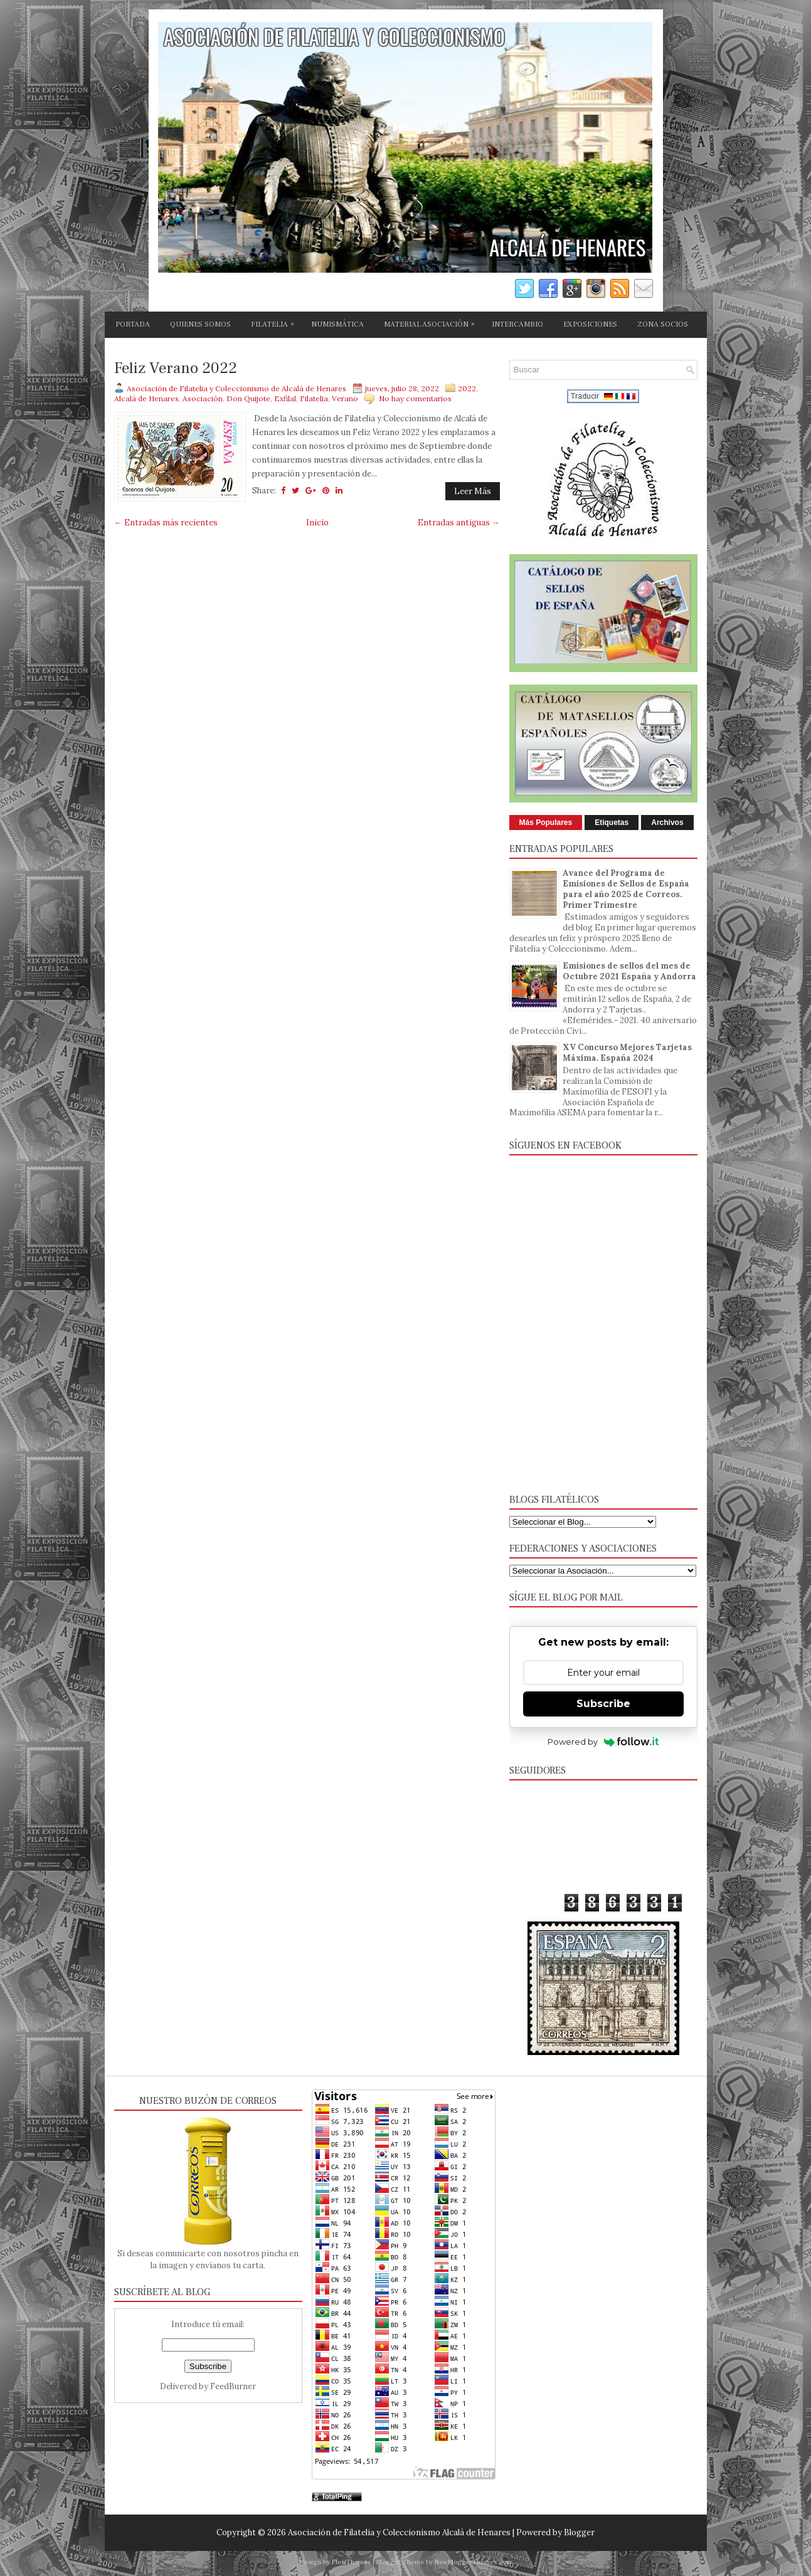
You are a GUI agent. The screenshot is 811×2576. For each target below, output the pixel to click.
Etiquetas (611, 822)
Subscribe (603, 1704)
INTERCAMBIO (517, 324)
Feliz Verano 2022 (175, 368)
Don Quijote (248, 398)
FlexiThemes (351, 2562)
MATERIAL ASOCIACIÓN (432, 322)
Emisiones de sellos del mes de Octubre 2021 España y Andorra (629, 971)
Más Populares (546, 822)
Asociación (203, 398)
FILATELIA (275, 322)
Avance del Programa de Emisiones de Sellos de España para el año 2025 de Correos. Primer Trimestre (626, 889)
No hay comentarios (415, 398)
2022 (467, 388)
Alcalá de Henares (146, 398)
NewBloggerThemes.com (473, 2562)
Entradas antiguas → (459, 522)
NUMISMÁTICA (337, 324)
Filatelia (314, 398)
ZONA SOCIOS (662, 324)
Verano (345, 398)
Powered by (603, 1742)
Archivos (667, 822)
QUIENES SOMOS (200, 324)
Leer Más (472, 491)
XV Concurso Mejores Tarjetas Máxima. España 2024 (627, 1052)
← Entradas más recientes (166, 522)
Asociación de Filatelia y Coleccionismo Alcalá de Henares (399, 2532)
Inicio (317, 522)
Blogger (579, 2532)
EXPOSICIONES (590, 324)
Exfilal (285, 398)
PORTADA (132, 324)
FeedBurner (233, 2386)
